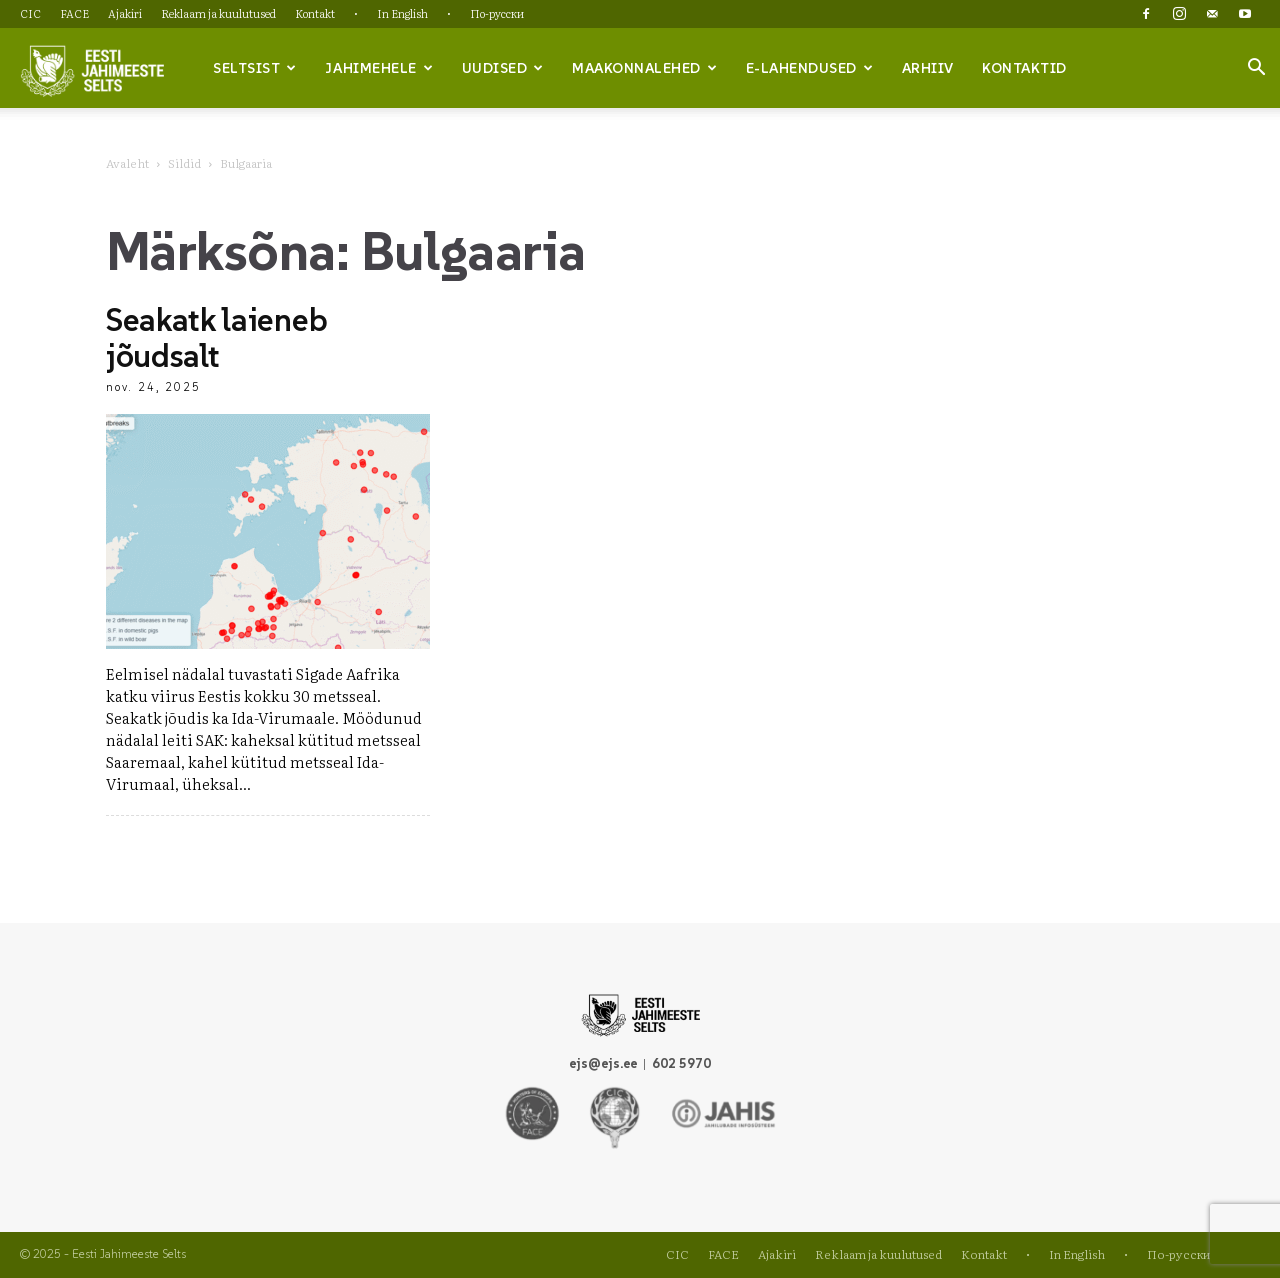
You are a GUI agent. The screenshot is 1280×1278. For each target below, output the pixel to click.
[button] (1256, 69)
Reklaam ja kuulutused (218, 13)
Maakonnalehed (644, 68)
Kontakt (315, 13)
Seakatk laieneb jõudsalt (216, 338)
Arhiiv (928, 68)
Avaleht (127, 163)
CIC (30, 13)
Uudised (503, 68)
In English (402, 13)
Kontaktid (1024, 68)
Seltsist (255, 68)
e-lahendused (810, 68)
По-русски (497, 13)
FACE (74, 13)
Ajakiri (125, 13)
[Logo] (92, 69)
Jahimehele (379, 68)
